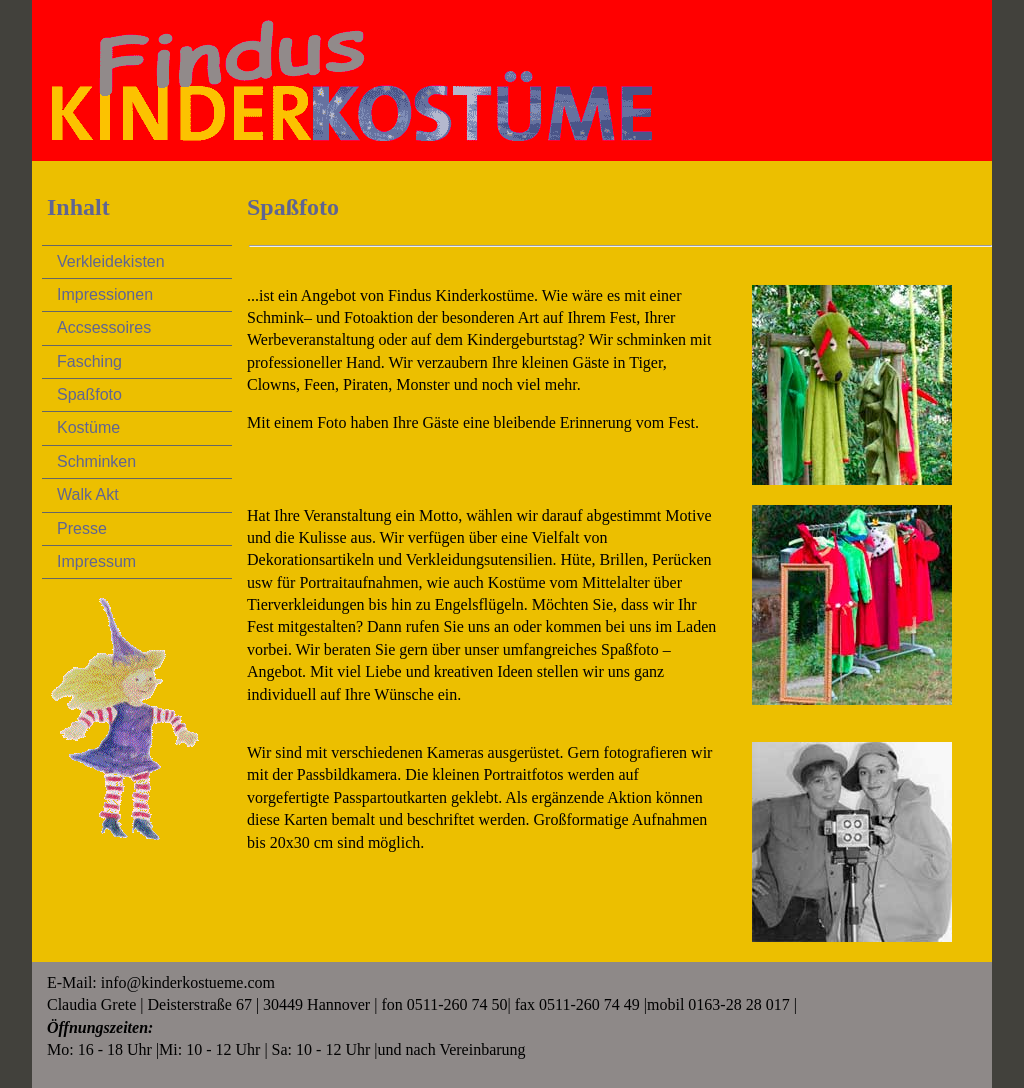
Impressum (96, 561)
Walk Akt (88, 494)
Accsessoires (104, 327)
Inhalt (78, 207)
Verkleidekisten (111, 261)
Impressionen (105, 294)
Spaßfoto (89, 394)
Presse (82, 528)
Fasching (89, 361)
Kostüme (88, 427)
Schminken (96, 461)
